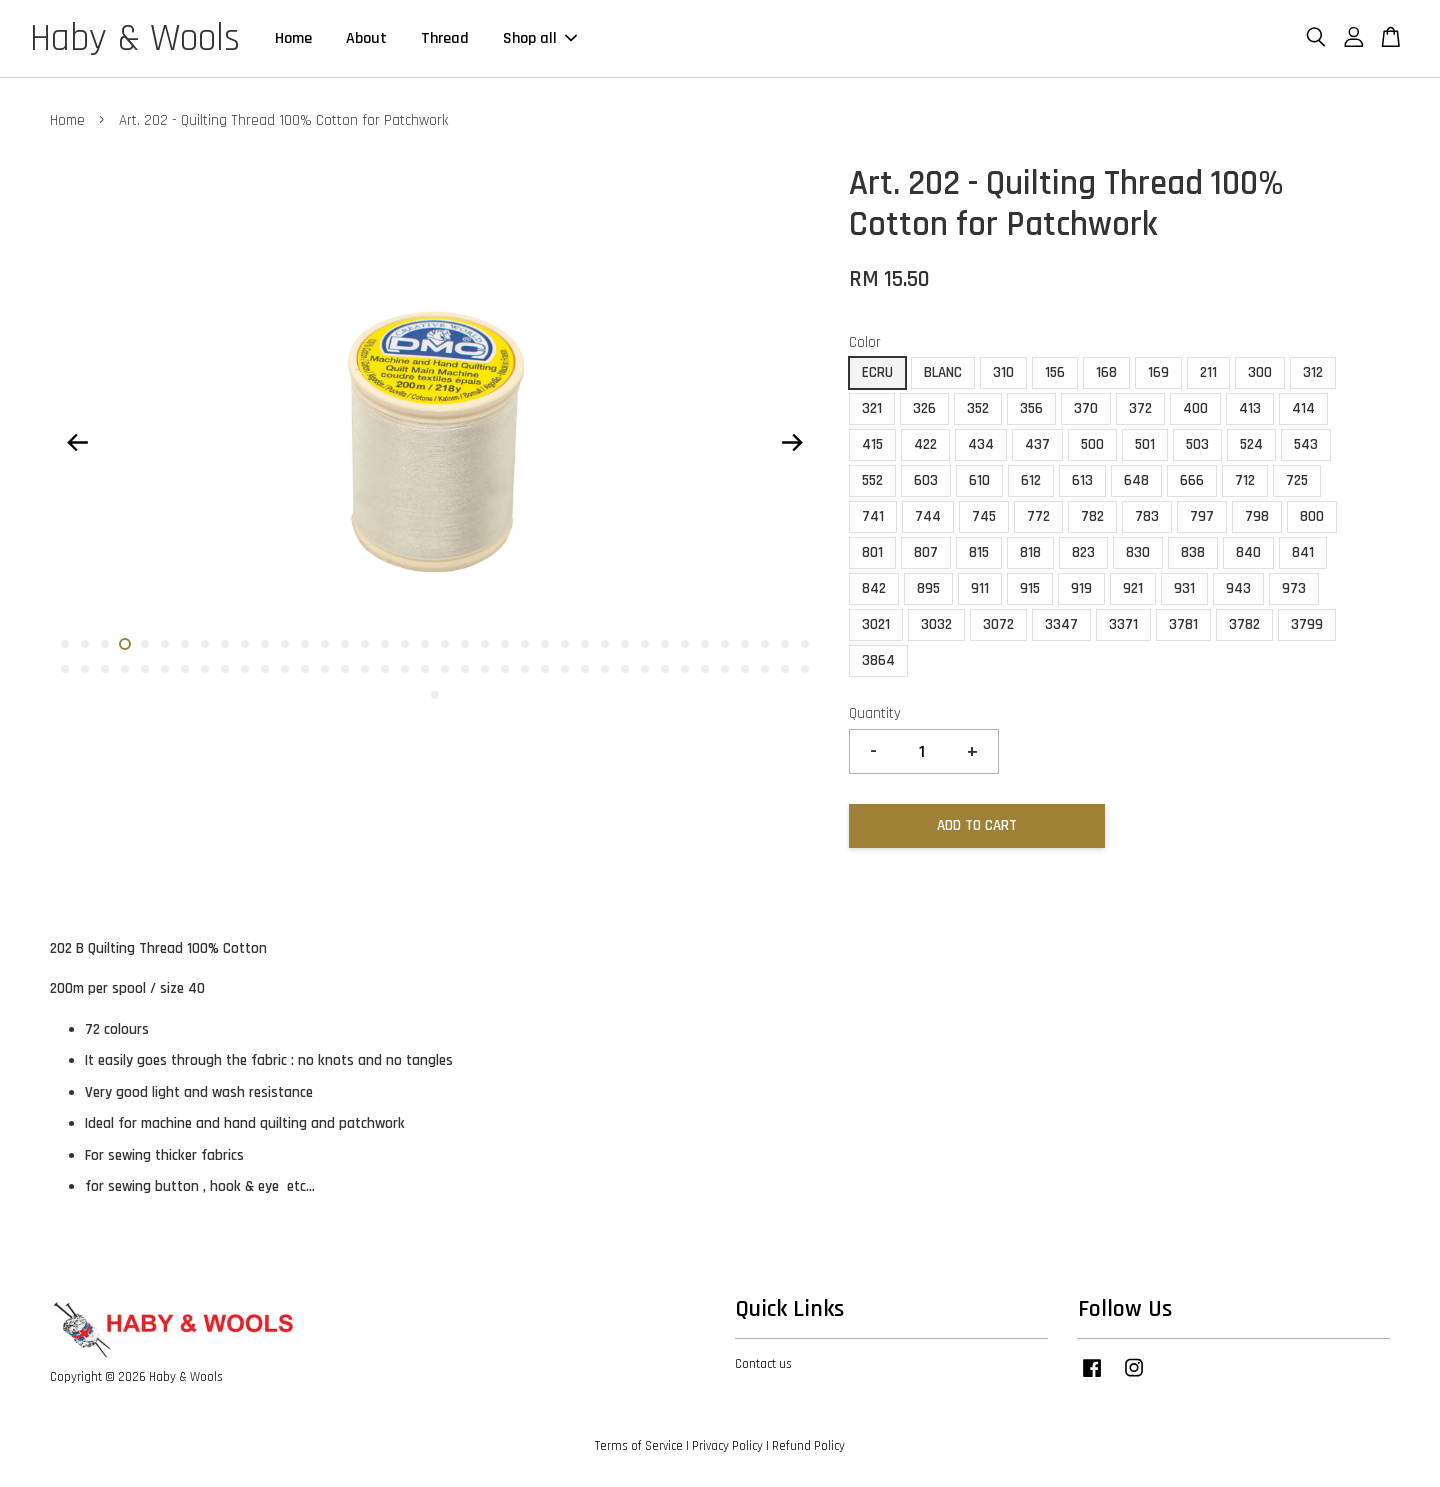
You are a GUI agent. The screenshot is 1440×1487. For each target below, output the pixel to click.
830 (1138, 552)
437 (1037, 444)
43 (145, 669)
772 (1038, 516)
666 (1192, 480)
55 (385, 669)
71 (705, 669)
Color (865, 342)
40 (85, 669)
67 (625, 669)
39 (65, 669)
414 (1303, 408)
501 (1145, 444)
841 (1303, 552)
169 (1158, 372)
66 (605, 669)
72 (725, 669)
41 (105, 669)
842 (874, 588)
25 (545, 644)
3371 (1123, 624)
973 (1294, 588)
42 (125, 669)
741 (873, 516)
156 (1055, 372)
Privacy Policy (727, 1446)
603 (926, 480)
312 (1313, 372)
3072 (998, 624)
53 (345, 669)
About (366, 38)
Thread (445, 38)
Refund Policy (808, 1446)
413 (1250, 408)
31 (665, 644)
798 (1257, 516)
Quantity (875, 713)
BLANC (943, 372)
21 (465, 644)
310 (1003, 372)
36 (765, 644)
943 (1238, 588)
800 (1312, 516)
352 (978, 408)
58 (445, 669)
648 (1136, 480)
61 (505, 669)
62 (525, 669)
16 (365, 644)
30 (645, 644)
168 (1106, 372)
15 (345, 644)
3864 (878, 660)
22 (485, 644)
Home (293, 38)
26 (565, 644)
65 (585, 669)
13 (305, 644)
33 (705, 644)
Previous (77, 443)
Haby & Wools (135, 39)
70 (685, 669)
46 (205, 669)
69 (665, 669)
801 (872, 552)
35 (745, 644)
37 (785, 644)
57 (425, 669)
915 (1030, 588)
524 (1251, 444)
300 (1260, 372)
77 (435, 695)
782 (1092, 516)
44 (165, 669)
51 (305, 669)
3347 (1061, 624)
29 (625, 644)
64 (565, 669)
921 (1133, 588)
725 (1297, 480)
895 (928, 588)
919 (1081, 588)
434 (981, 444)
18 (405, 644)
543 (1306, 444)
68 (645, 669)
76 (805, 669)
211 (1208, 372)
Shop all (540, 38)
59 (465, 669)
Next (792, 443)
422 (925, 444)
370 (1086, 408)
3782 (1244, 624)
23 (505, 644)
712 (1245, 480)
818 (1030, 552)
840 (1248, 552)
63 (545, 669)
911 (980, 588)
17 (385, 644)
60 (485, 669)
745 (984, 516)
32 (685, 644)
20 (445, 644)
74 (765, 669)
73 (745, 669)
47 (225, 669)
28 (605, 644)
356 (1031, 408)
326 (924, 408)
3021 (876, 624)
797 (1202, 516)
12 (285, 644)
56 (405, 669)
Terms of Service (639, 1446)
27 (585, 644)
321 (872, 408)
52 (325, 669)
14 (325, 644)
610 (979, 480)
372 (1140, 408)
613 (1082, 480)
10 (245, 644)
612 (1031, 480)
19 (425, 644)
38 (805, 644)
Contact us (763, 1364)
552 (872, 480)
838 (1193, 552)
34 (725, 644)
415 (872, 444)
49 (265, 669)
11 (265, 644)
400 (1195, 408)
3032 (936, 624)
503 (1197, 444)
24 (525, 644)
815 (979, 552)
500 (1092, 444)
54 (365, 669)
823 (1083, 552)
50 (285, 669)
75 (785, 669)
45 (185, 669)
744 (928, 516)
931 (1184, 588)
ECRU (877, 372)
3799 (1307, 624)
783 (1147, 516)
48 (245, 669)
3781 (1183, 624)
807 (926, 552)
